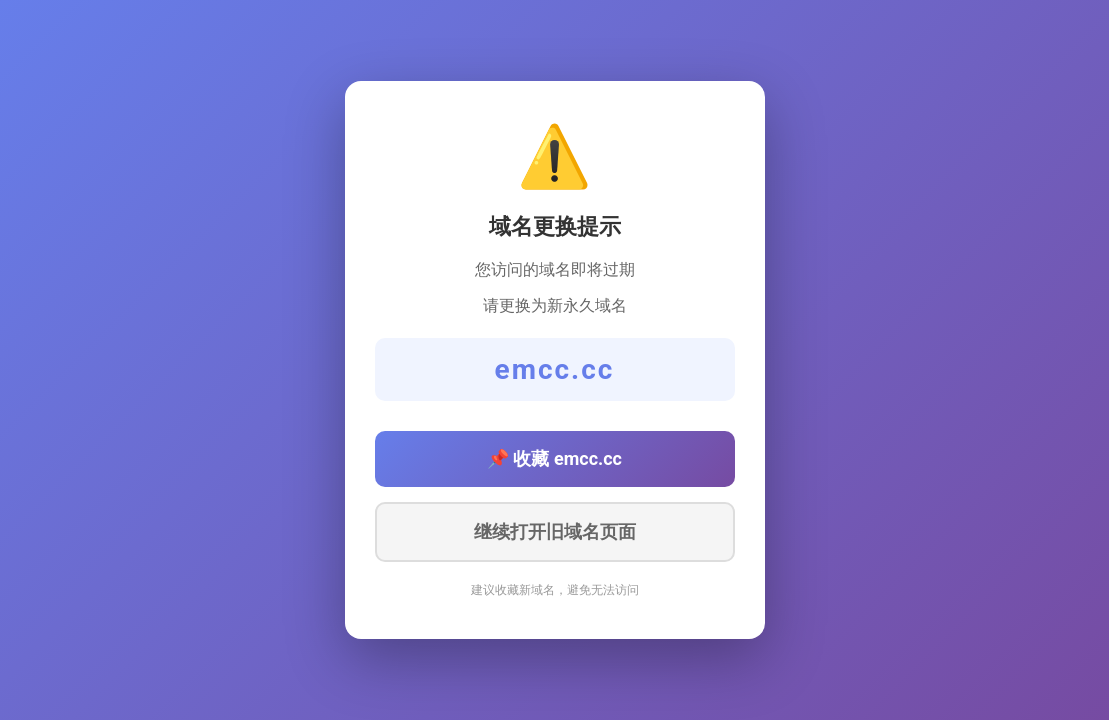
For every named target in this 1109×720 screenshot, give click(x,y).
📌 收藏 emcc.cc (554, 458)
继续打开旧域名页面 (555, 532)
